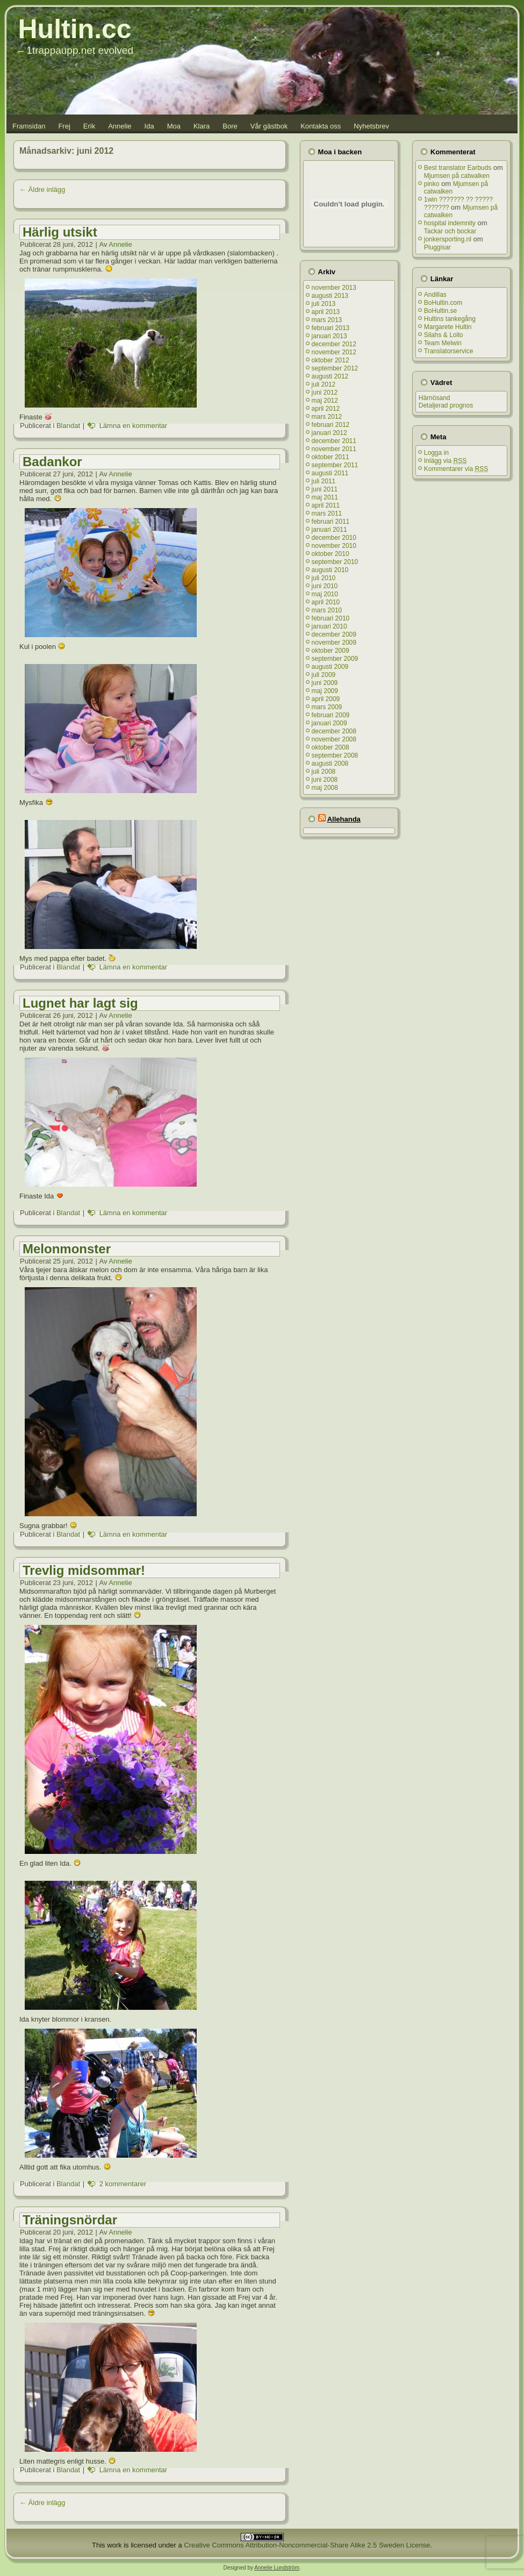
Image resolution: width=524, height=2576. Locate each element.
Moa (174, 126)
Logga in (436, 452)
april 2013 (326, 312)
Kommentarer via (456, 469)
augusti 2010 (330, 570)
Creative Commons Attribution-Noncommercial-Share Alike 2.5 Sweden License (307, 2545)
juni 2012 (325, 392)
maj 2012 (325, 400)
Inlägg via (445, 461)
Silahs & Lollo (443, 335)
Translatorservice (448, 351)
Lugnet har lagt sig (80, 1003)
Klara (201, 126)
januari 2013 (329, 336)
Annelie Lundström (276, 2568)
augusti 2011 (330, 473)
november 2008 (334, 739)
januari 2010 (329, 626)
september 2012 (335, 368)
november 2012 (334, 352)
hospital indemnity (450, 223)
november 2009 (334, 642)
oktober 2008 (330, 747)
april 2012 (326, 408)
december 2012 (334, 344)
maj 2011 (325, 497)
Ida (149, 126)
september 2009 (335, 658)
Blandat (68, 426)
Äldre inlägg (42, 189)
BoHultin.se (440, 311)
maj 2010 (325, 594)
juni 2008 (325, 779)
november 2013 (334, 287)
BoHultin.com (443, 302)
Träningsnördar (70, 2220)
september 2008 (335, 755)
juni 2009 (325, 683)
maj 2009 (325, 691)
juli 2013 (324, 304)
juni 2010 (325, 586)
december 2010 (334, 537)
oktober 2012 (330, 360)
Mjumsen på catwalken (457, 176)
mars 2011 (327, 513)
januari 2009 (329, 723)
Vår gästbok (269, 126)
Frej (64, 126)
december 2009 (334, 634)
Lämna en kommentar (133, 426)
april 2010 (326, 602)
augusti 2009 (330, 666)
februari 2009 (331, 715)
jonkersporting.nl (447, 239)
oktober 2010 (330, 554)
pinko (432, 184)
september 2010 (335, 562)
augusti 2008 (330, 763)
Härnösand (434, 398)
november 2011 (334, 449)
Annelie (119, 126)
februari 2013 (331, 328)
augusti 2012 (330, 376)
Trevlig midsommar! (84, 1570)
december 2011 (334, 441)
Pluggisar (437, 247)
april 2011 (326, 505)
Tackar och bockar (450, 231)
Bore (229, 126)
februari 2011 (331, 521)
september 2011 (335, 465)
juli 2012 (324, 384)
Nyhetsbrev (371, 126)
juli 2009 (324, 675)
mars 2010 (327, 610)
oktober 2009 (330, 650)
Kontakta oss (320, 126)
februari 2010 (331, 618)
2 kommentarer (122, 2184)
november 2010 (334, 546)
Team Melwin (443, 343)
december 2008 (334, 731)
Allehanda (344, 819)
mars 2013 (327, 320)
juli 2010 (324, 578)
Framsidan (28, 126)
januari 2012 (329, 433)
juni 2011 (325, 489)
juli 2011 (324, 481)
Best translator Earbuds (457, 168)
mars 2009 (327, 707)
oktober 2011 (330, 457)
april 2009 (326, 699)
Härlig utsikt (60, 232)
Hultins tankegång (450, 319)
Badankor (52, 461)
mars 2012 (327, 416)
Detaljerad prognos (446, 405)
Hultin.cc (75, 29)
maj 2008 (325, 787)
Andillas (435, 294)
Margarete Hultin (448, 327)
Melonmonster (67, 1248)
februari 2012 (331, 425)
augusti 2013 (330, 295)
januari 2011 (329, 529)
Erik (89, 126)
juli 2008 (324, 771)
